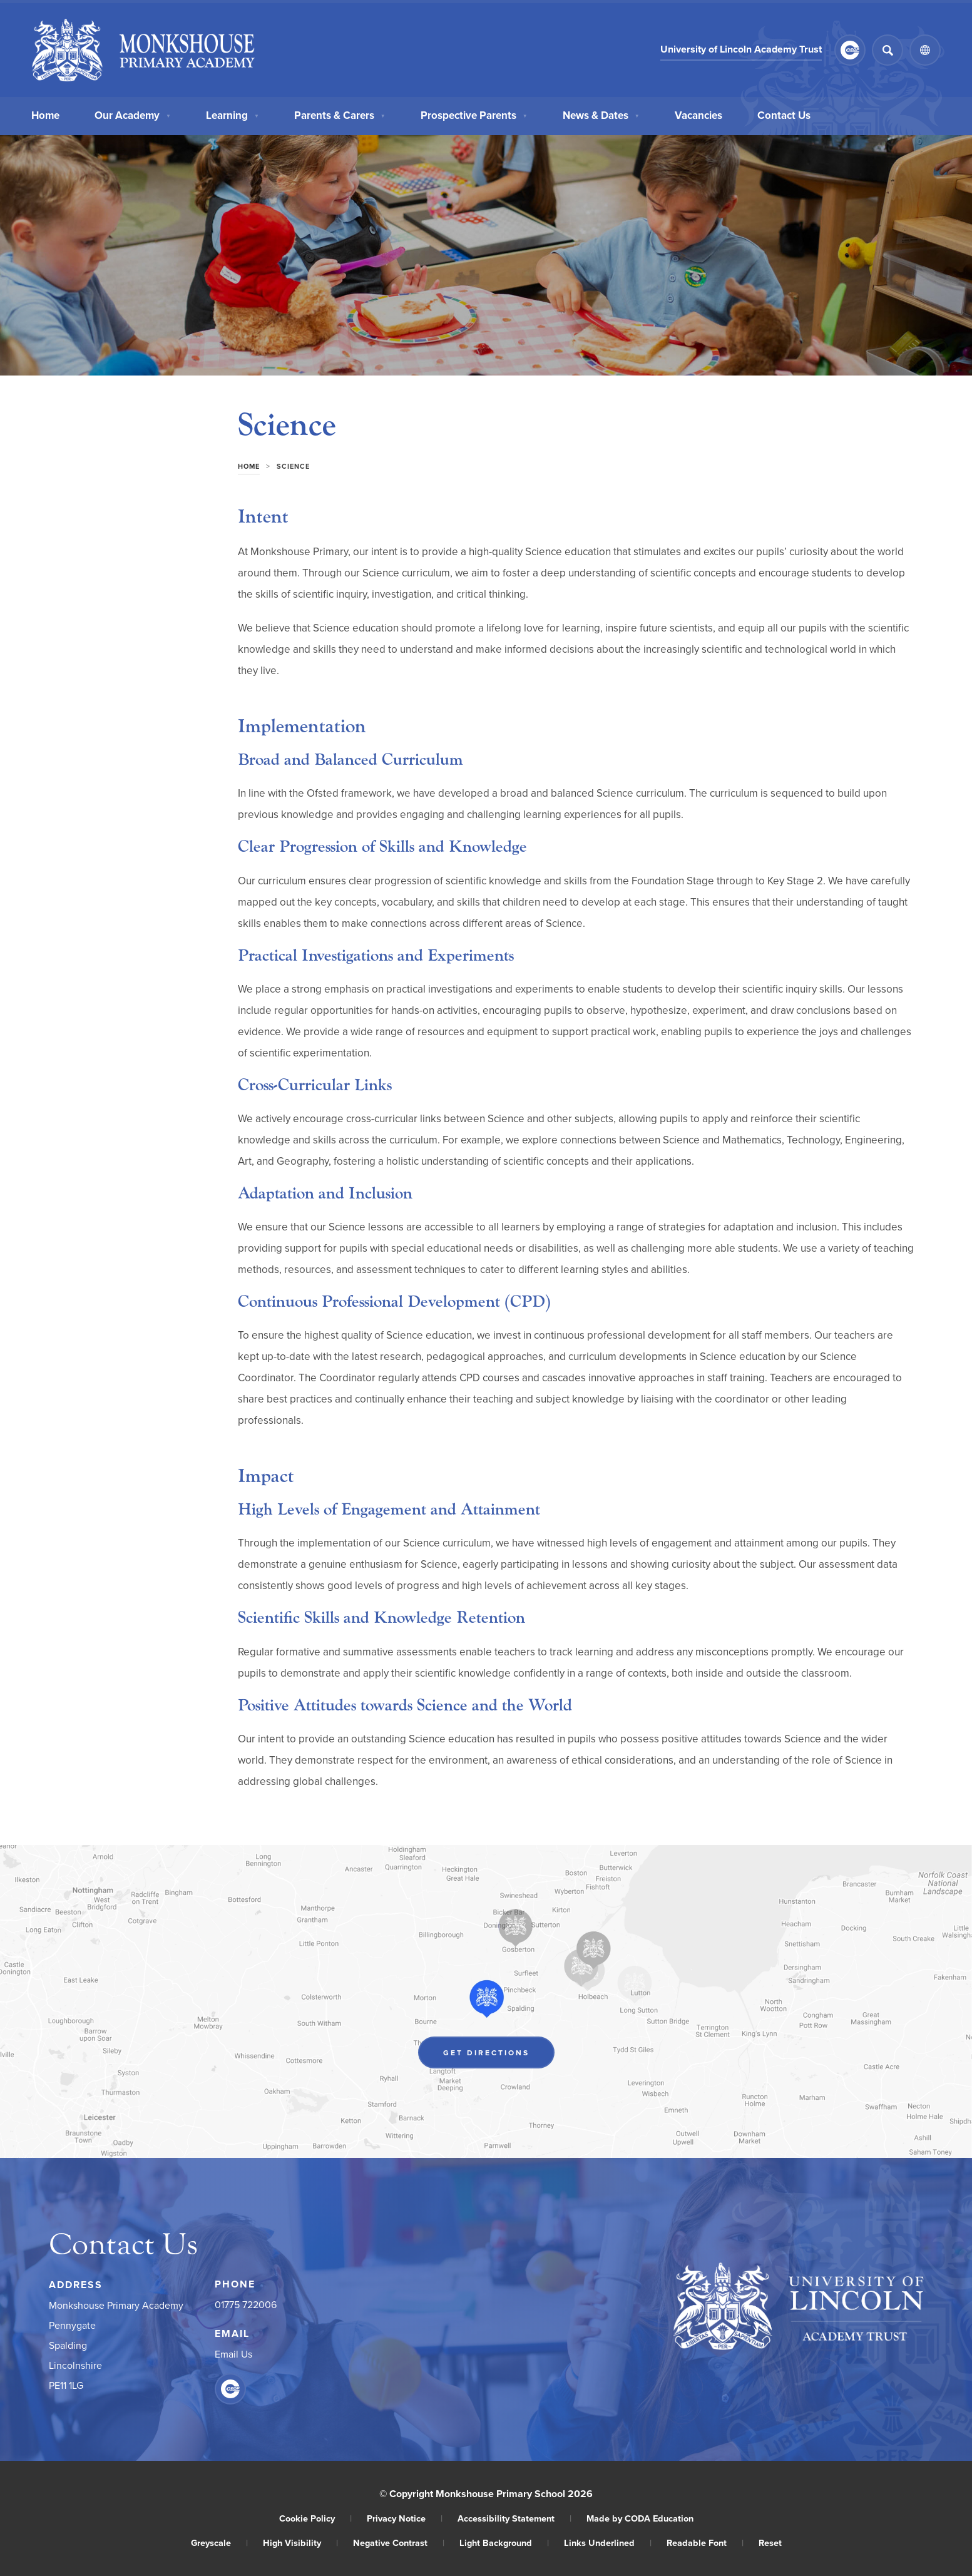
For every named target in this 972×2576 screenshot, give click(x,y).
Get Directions (486, 2052)
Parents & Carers (340, 113)
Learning (232, 113)
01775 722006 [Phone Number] (246, 2304)
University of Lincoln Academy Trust (741, 49)
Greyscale (219, 2542)
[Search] (887, 50)
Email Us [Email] (233, 2354)
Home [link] (249, 466)
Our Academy (133, 113)
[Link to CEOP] (850, 50)
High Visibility (300, 2542)
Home (45, 113)
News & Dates (601, 113)
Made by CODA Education (639, 2518)
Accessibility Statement (514, 2518)
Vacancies (698, 113)
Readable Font (705, 2542)
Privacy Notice (405, 2518)
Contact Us (784, 113)
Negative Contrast (398, 2542)
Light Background (504, 2542)
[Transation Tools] (925, 50)
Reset (770, 2542)
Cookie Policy (315, 2518)
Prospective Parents (474, 113)
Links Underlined (608, 2542)
